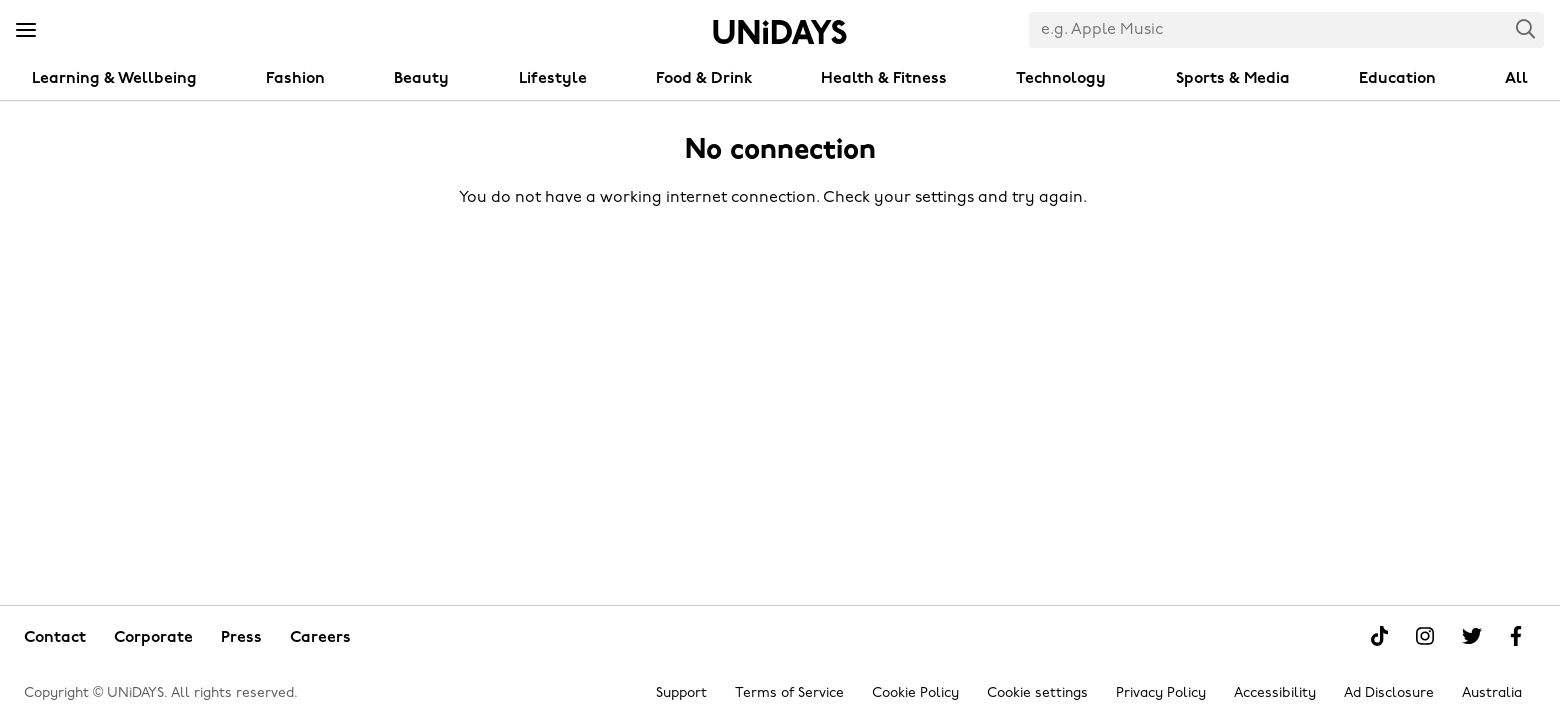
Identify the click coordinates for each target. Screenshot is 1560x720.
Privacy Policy (1161, 693)
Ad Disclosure (1389, 693)
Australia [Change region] (1492, 693)
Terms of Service (789, 693)
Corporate (153, 638)
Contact (55, 638)
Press (241, 638)
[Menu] (26, 31)
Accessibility (1275, 693)
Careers (320, 638)
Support (681, 693)
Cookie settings (1037, 693)
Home (780, 32)
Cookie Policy (915, 693)
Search (1526, 28)
